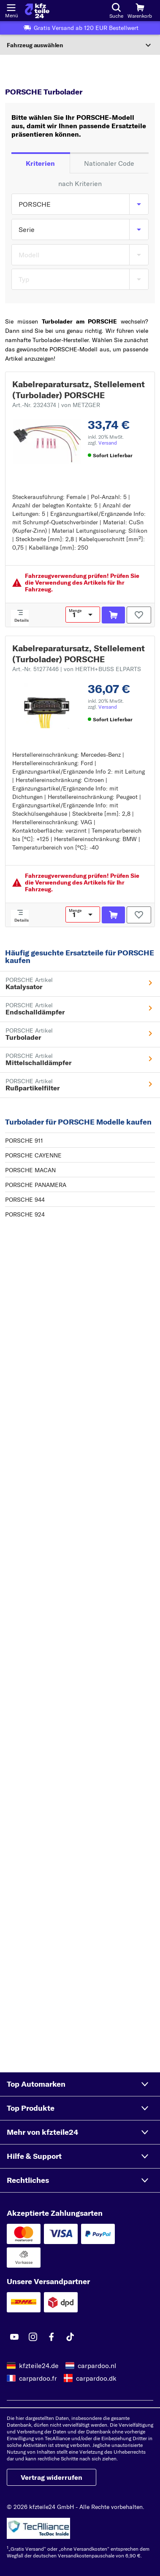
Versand (107, 443)
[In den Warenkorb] (113, 615)
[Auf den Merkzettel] (139, 615)
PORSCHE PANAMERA (35, 1185)
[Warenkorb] (139, 10)
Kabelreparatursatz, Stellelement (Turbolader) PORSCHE (78, 389)
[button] (80, 2084)
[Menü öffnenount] (11, 7)
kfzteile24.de (39, 2365)
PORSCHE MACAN (30, 1170)
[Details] (20, 618)
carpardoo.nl (97, 2365)
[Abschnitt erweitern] (80, 45)
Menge (75, 611)
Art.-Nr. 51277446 (76, 669)
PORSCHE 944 (25, 1199)
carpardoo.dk (96, 2378)
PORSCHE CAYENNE (33, 1155)
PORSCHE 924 (25, 1214)
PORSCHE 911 (24, 1140)
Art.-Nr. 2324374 (56, 405)
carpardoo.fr (38, 2378)
